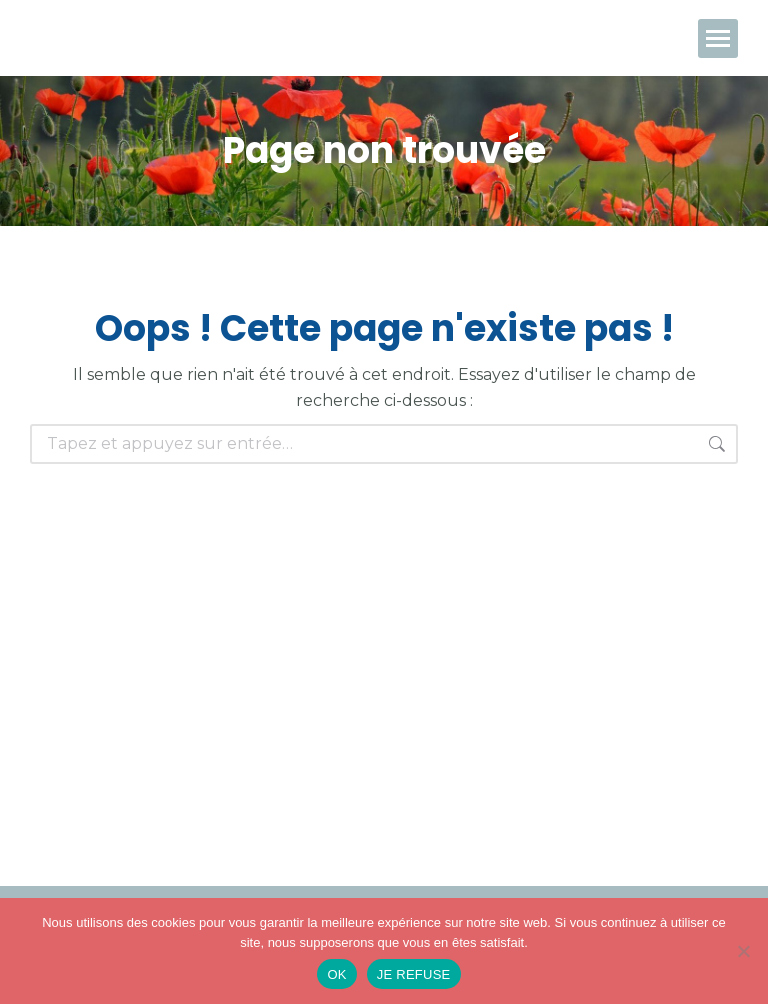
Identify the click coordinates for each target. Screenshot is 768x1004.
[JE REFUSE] (743, 951)
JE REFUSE (414, 974)
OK (336, 974)
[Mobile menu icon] (718, 38)
